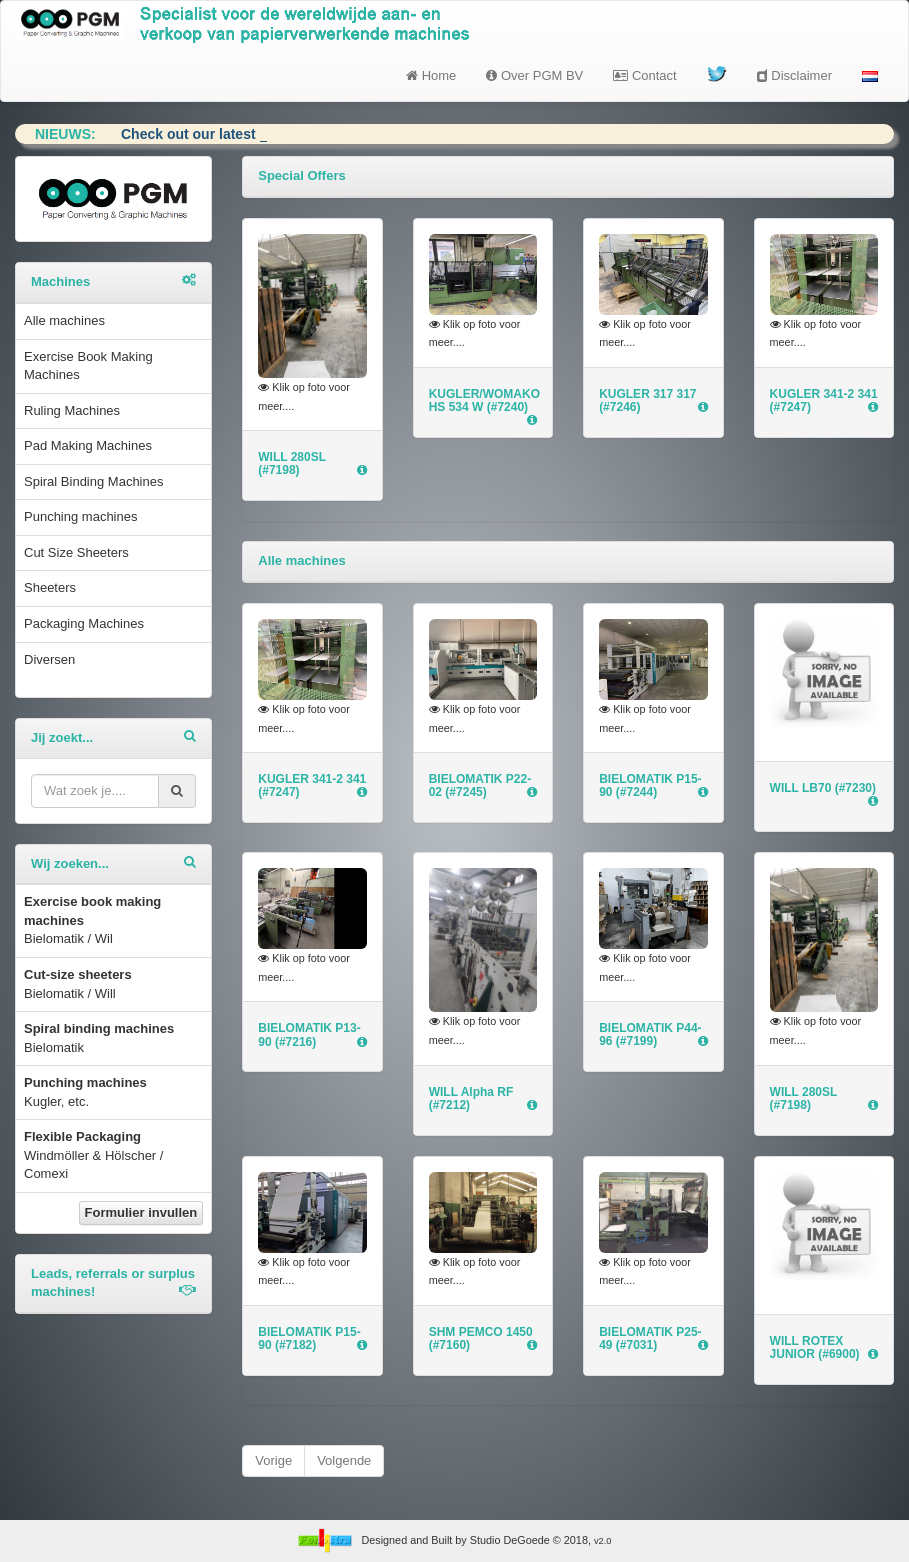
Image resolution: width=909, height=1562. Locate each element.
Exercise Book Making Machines (88, 366)
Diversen (49, 659)
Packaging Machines (84, 623)
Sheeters (50, 587)
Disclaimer (794, 75)
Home (431, 75)
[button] (870, 76)
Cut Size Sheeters (76, 552)
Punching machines (80, 516)
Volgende (344, 1460)
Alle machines (64, 320)
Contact (644, 75)
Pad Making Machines (88, 445)
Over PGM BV (534, 75)
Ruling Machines (72, 410)
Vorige (273, 1460)
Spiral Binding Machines (93, 481)
